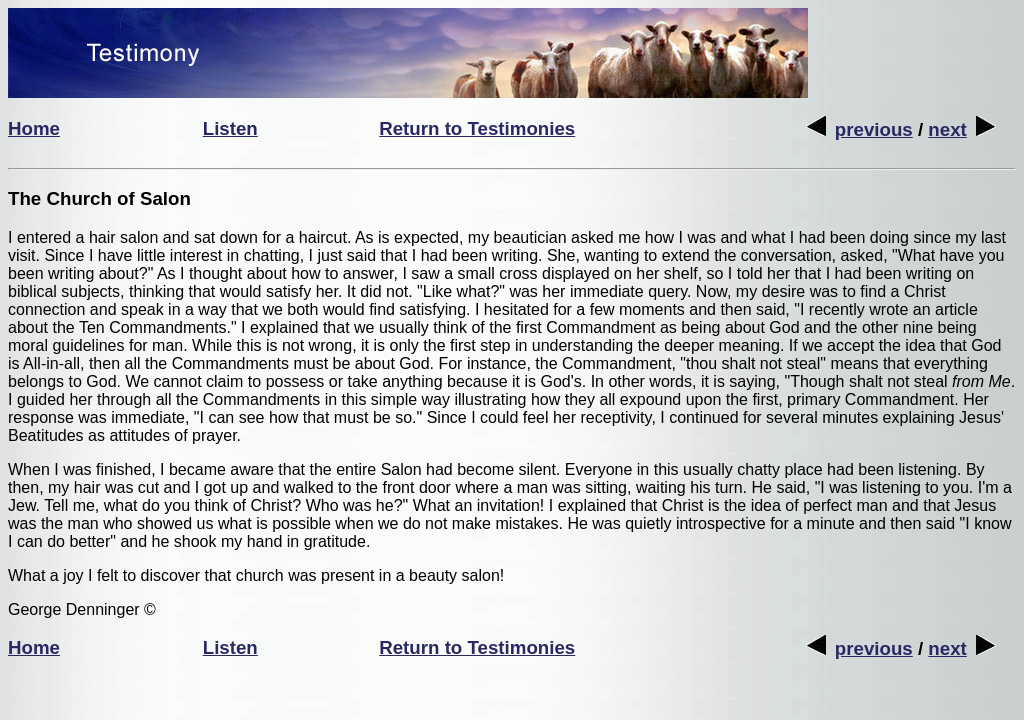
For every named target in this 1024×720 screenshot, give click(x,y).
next (961, 129)
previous (859, 129)
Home (34, 128)
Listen (230, 128)
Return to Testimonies (477, 128)
